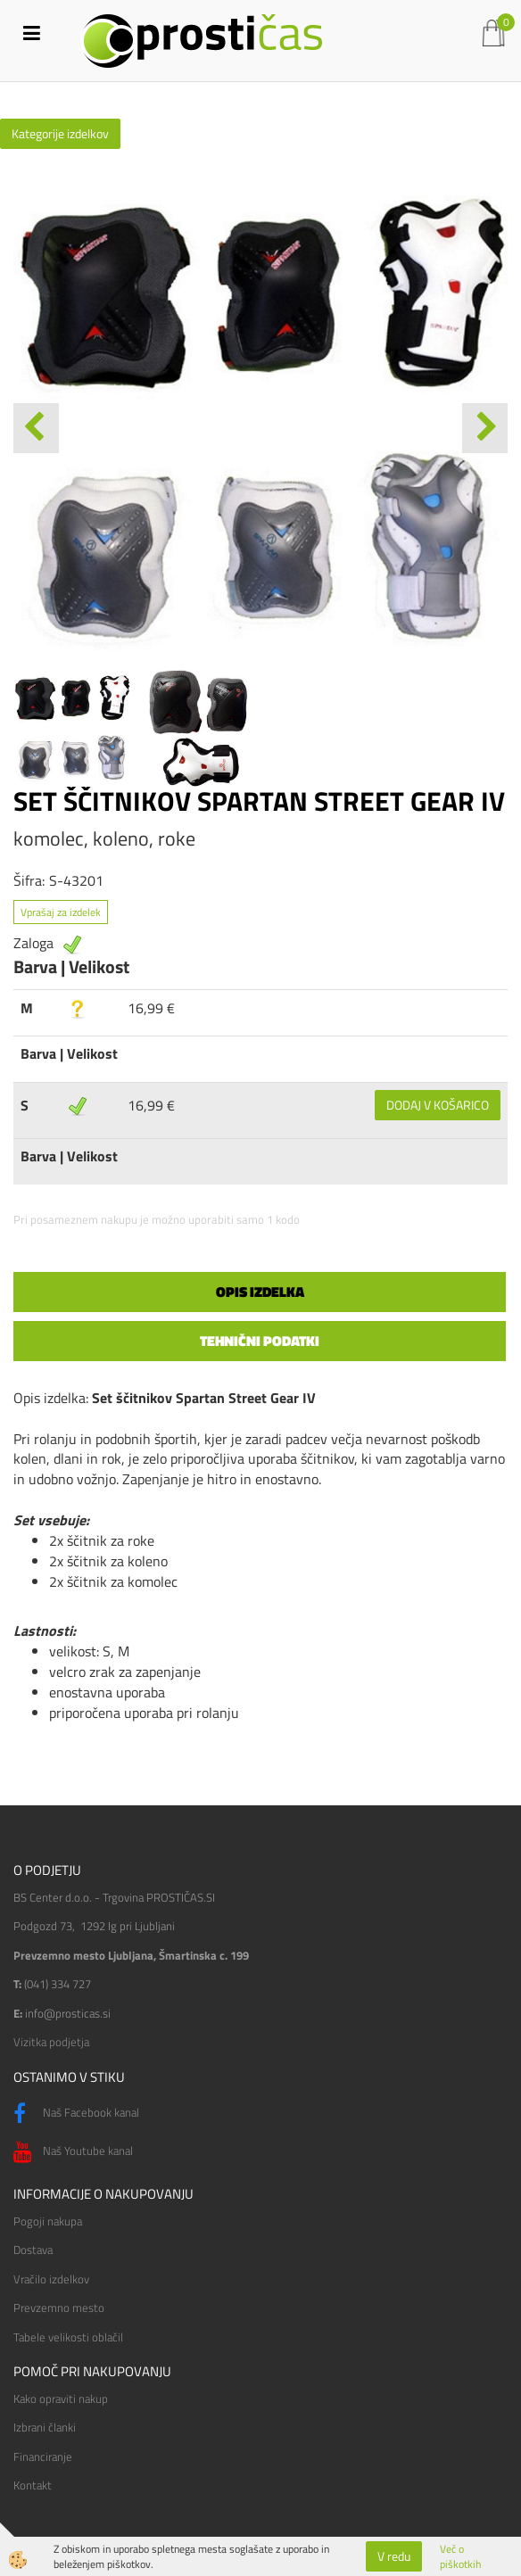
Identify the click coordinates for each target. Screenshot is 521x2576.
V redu (393, 2556)
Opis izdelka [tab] (260, 1291)
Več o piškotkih (460, 2556)
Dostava (33, 2249)
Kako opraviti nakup (60, 2398)
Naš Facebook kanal (76, 2114)
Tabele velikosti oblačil (68, 2337)
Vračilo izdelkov (51, 2279)
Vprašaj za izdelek (61, 912)
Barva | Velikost (69, 1053)
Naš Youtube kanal (73, 2152)
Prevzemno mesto (58, 2307)
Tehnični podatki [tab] (259, 1340)
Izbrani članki (44, 2427)
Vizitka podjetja (51, 2042)
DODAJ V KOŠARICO (437, 1104)
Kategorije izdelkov (60, 133)
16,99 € (151, 1008)
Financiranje (42, 2456)
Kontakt (32, 2485)
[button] (485, 428)
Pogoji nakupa (47, 2221)
